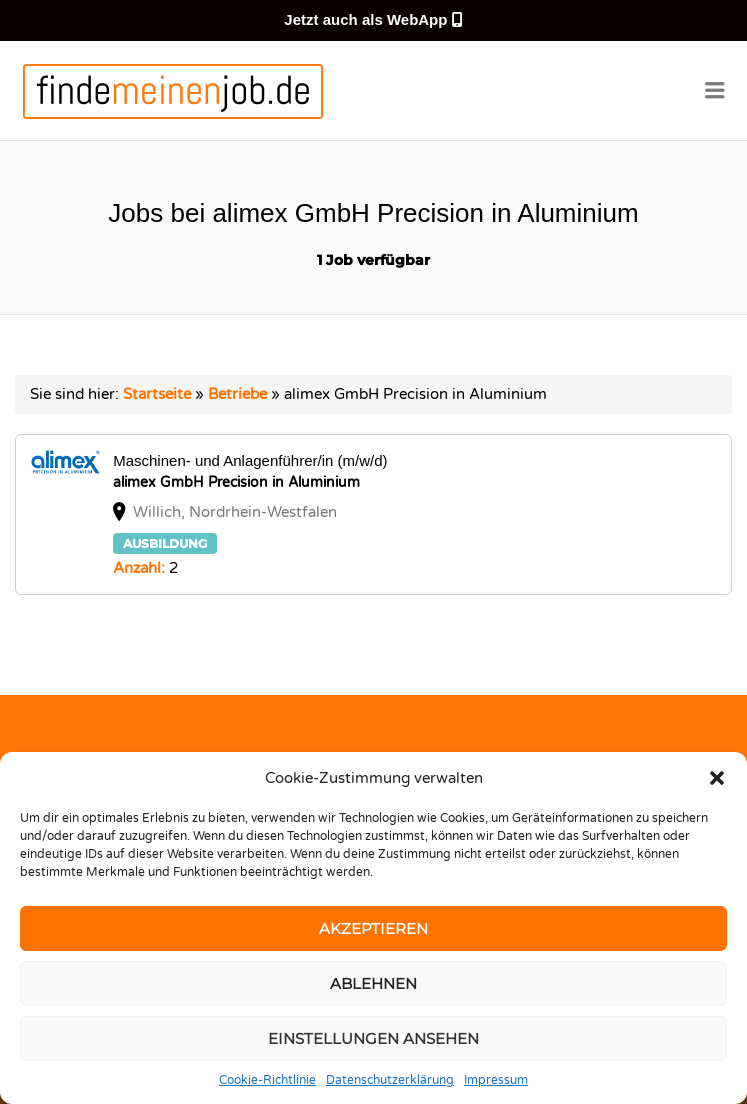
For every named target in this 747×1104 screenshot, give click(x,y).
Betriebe (237, 394)
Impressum (496, 1080)
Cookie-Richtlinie (267, 1080)
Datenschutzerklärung (390, 1080)
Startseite (157, 394)
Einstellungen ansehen (373, 1038)
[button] (717, 778)
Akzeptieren (373, 928)
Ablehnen (373, 983)
